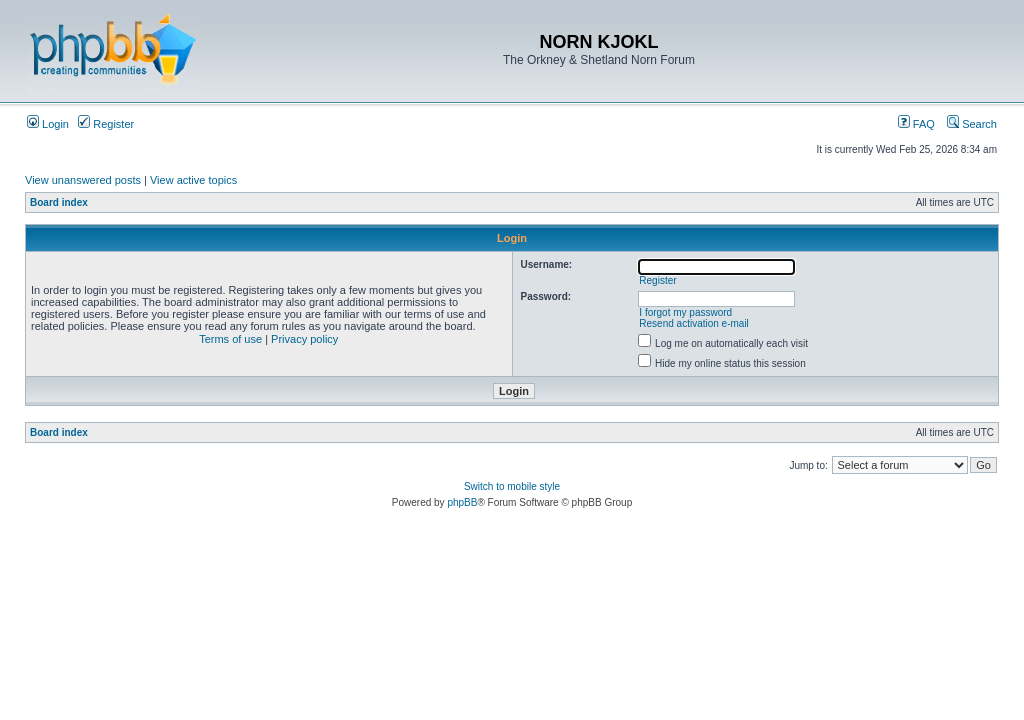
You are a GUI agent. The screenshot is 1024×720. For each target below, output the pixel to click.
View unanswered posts (83, 180)
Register (106, 124)
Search (972, 124)
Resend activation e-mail (694, 323)
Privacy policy (304, 339)
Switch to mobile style (512, 486)
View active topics (193, 180)
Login (48, 124)
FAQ (916, 124)
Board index (59, 202)
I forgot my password (685, 312)
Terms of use (230, 339)
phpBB (462, 502)
